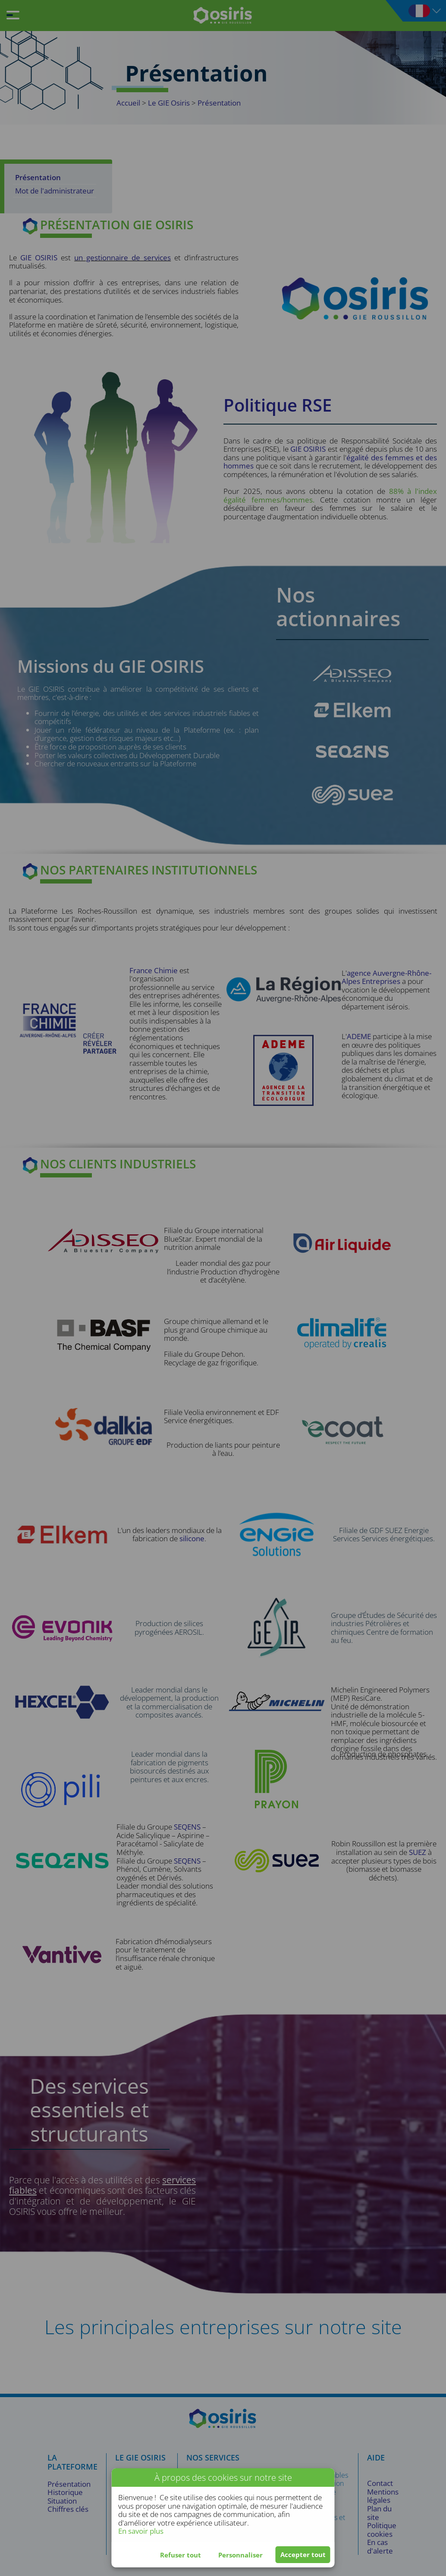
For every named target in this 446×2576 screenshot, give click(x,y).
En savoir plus (140, 2531)
